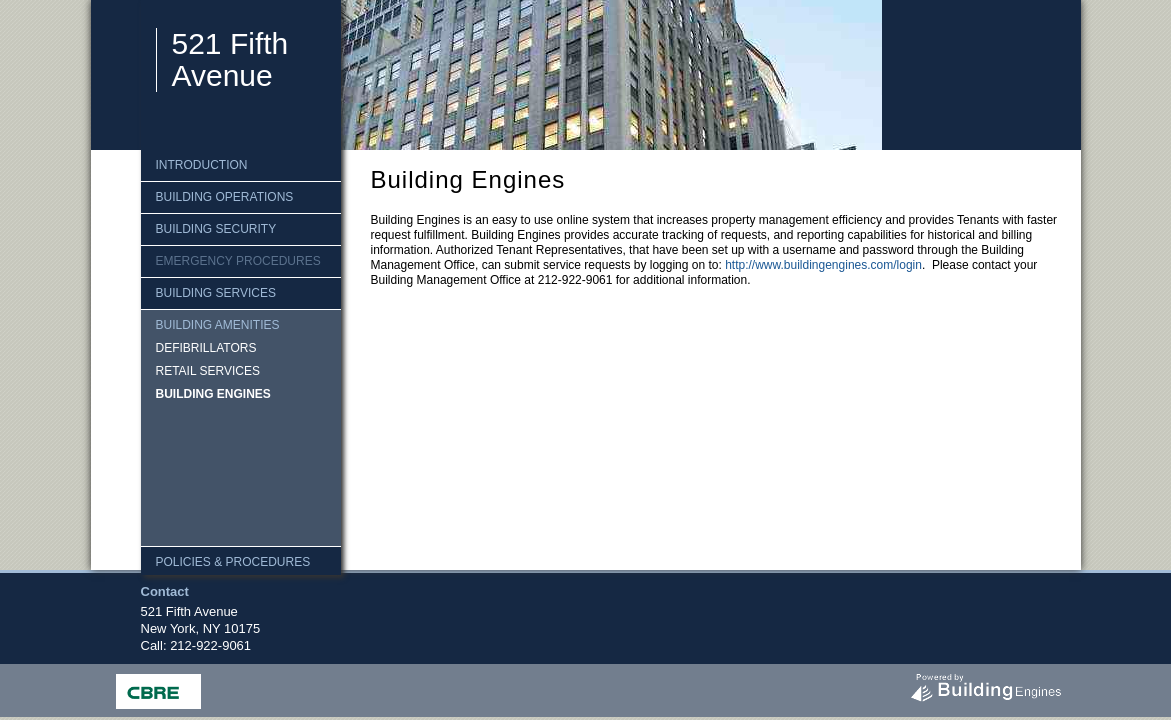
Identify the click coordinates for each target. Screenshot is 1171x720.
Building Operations (225, 197)
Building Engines (213, 394)
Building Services (216, 293)
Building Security (216, 229)
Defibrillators (206, 348)
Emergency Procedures (238, 261)
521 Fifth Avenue (230, 59)
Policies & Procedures (233, 562)
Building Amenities (218, 325)
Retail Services (208, 371)
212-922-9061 (210, 645)
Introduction (202, 165)
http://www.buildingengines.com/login (823, 265)
